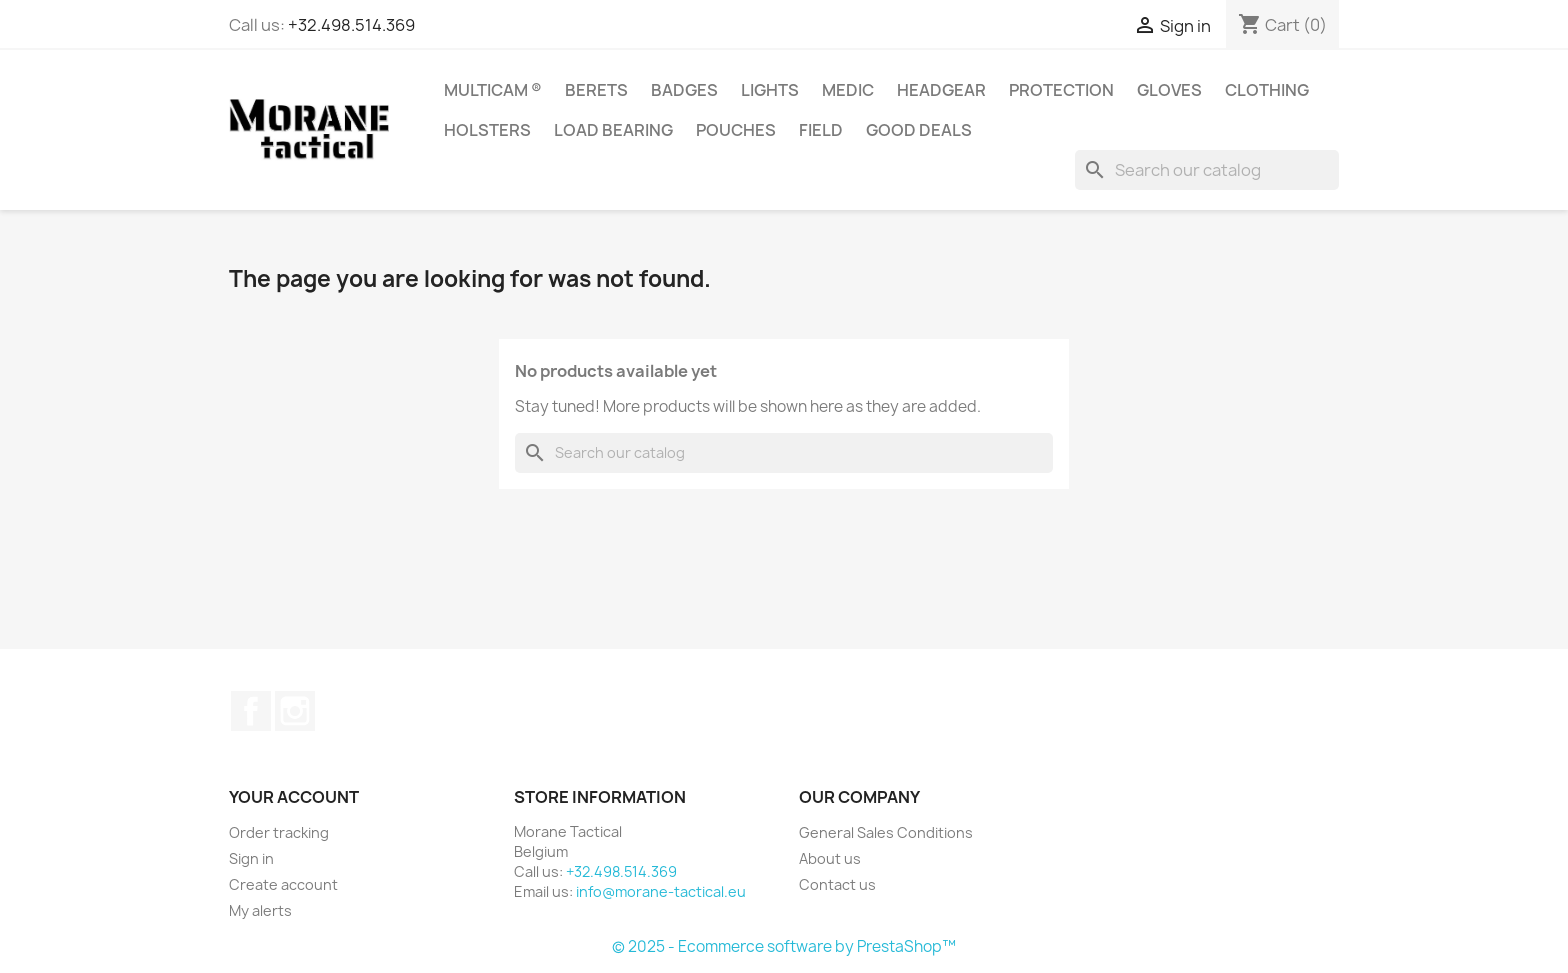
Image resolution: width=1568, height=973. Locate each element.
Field (821, 130)
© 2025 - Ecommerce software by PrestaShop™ (784, 946)
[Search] (1207, 170)
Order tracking (279, 832)
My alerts (260, 910)
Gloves (1169, 90)
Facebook (251, 711)
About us (830, 858)
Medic (848, 90)
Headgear (941, 90)
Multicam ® (493, 90)
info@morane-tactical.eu (661, 891)
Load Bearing (613, 130)
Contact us (837, 884)
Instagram (295, 711)
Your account (294, 797)
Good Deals (919, 130)
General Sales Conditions (886, 832)
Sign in (251, 858)
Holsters (487, 130)
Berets (596, 90)
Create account (283, 884)
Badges (684, 90)
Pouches (736, 130)
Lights (770, 90)
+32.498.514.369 (351, 25)
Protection (1061, 90)
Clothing (1267, 90)
